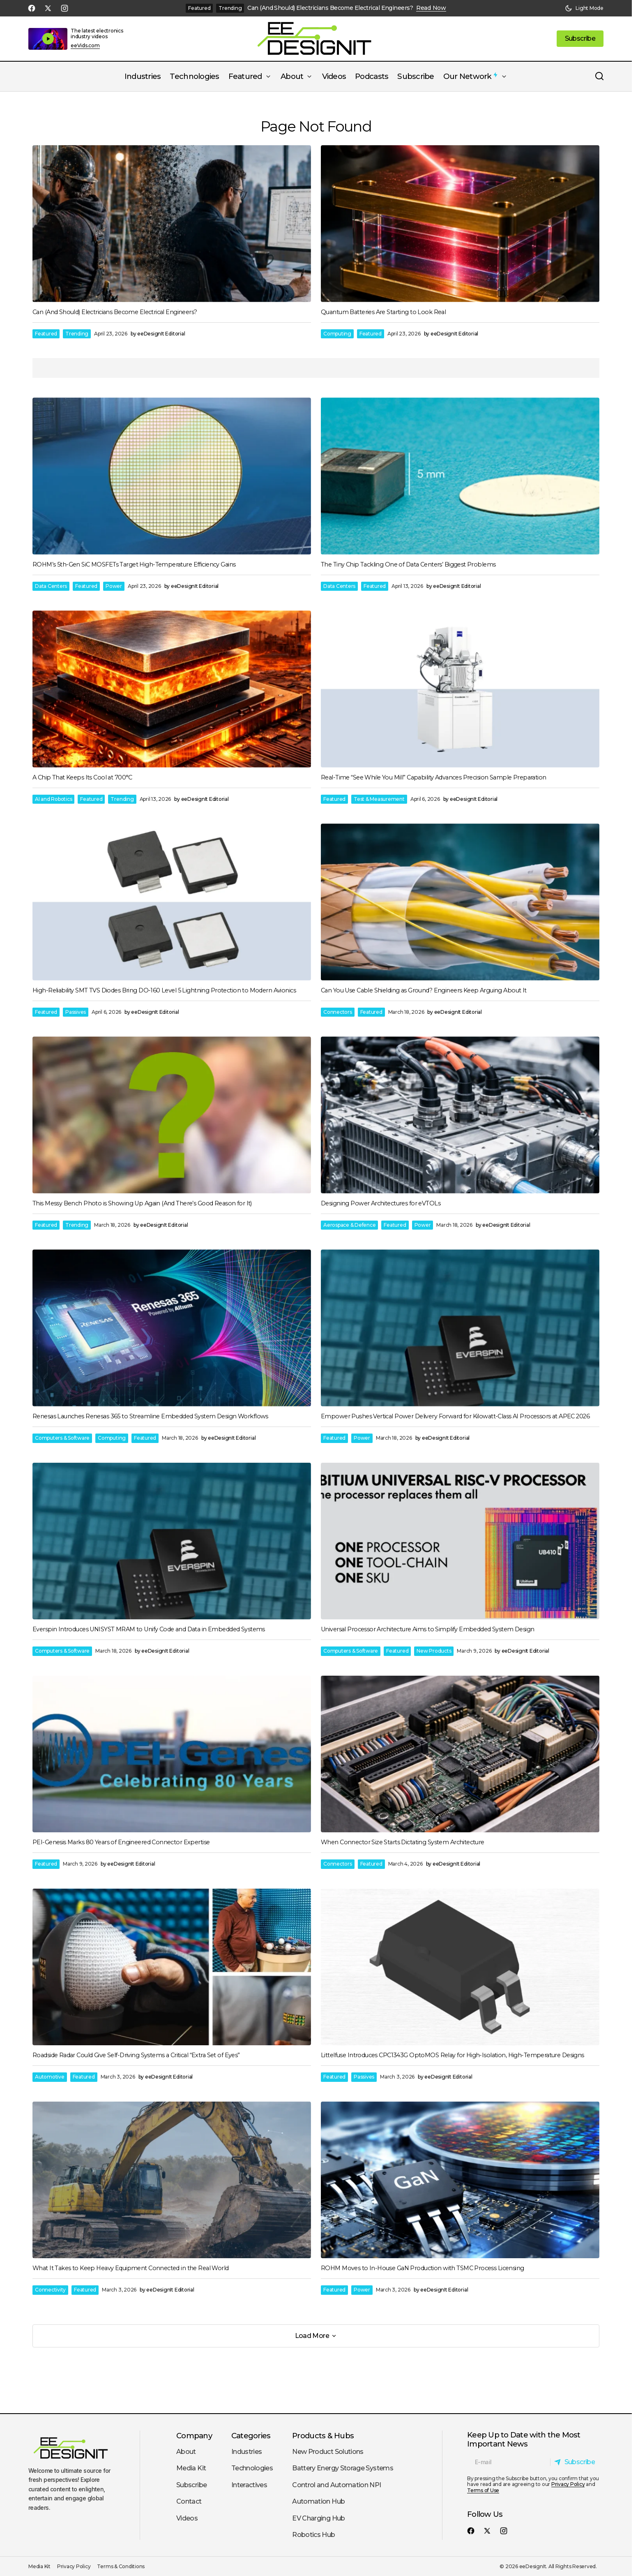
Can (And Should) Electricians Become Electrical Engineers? (330, 8)
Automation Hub (318, 2501)
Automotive (49, 2077)
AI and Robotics (53, 799)
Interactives (249, 2485)
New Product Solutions (328, 2452)
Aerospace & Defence (349, 1225)
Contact (189, 2501)
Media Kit (191, 2468)
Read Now (431, 8)
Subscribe (191, 2485)
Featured (199, 8)
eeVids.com (85, 46)
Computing (337, 334)
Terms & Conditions (121, 2566)
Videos (187, 2518)
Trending (230, 8)
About (186, 2452)
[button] (584, 8)
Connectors (337, 1012)
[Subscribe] (576, 2462)
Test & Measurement (379, 799)
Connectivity (50, 2290)
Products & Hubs (323, 2435)
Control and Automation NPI (336, 2485)
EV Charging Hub (318, 2518)
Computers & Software (62, 1438)
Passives (75, 1012)
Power (114, 586)
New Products (434, 1651)
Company (194, 2435)
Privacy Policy (568, 2484)
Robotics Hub (313, 2535)
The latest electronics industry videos (97, 33)
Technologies (252, 2468)
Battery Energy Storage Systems (342, 2468)
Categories (251, 2435)
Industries (246, 2452)
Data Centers (51, 586)
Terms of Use (483, 2490)
